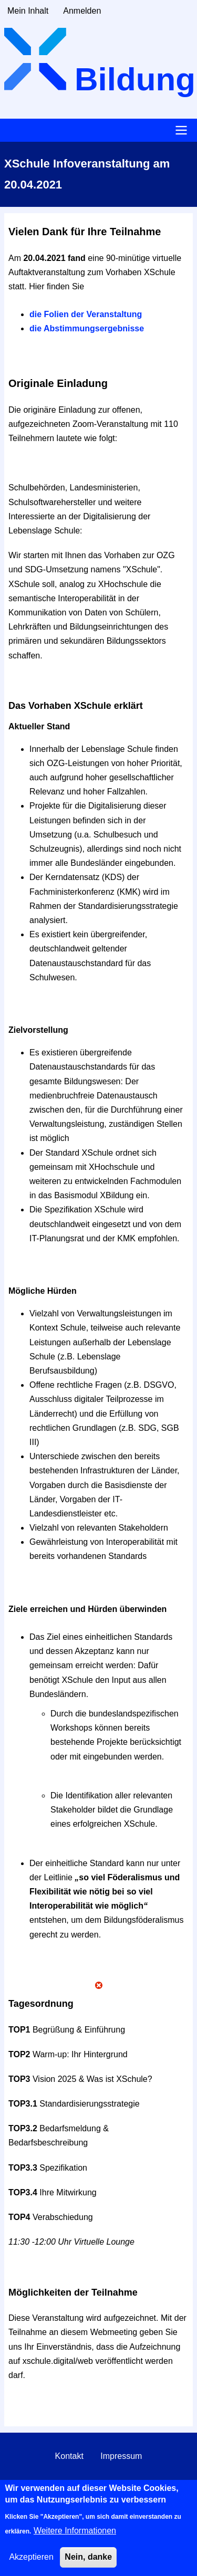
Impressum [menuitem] (121, 2456)
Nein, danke (88, 2563)
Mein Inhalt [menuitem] (27, 10)
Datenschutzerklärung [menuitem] (99, 2483)
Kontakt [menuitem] (69, 2456)
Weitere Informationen (75, 2536)
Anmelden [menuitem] (82, 10)
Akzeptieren (31, 2563)
